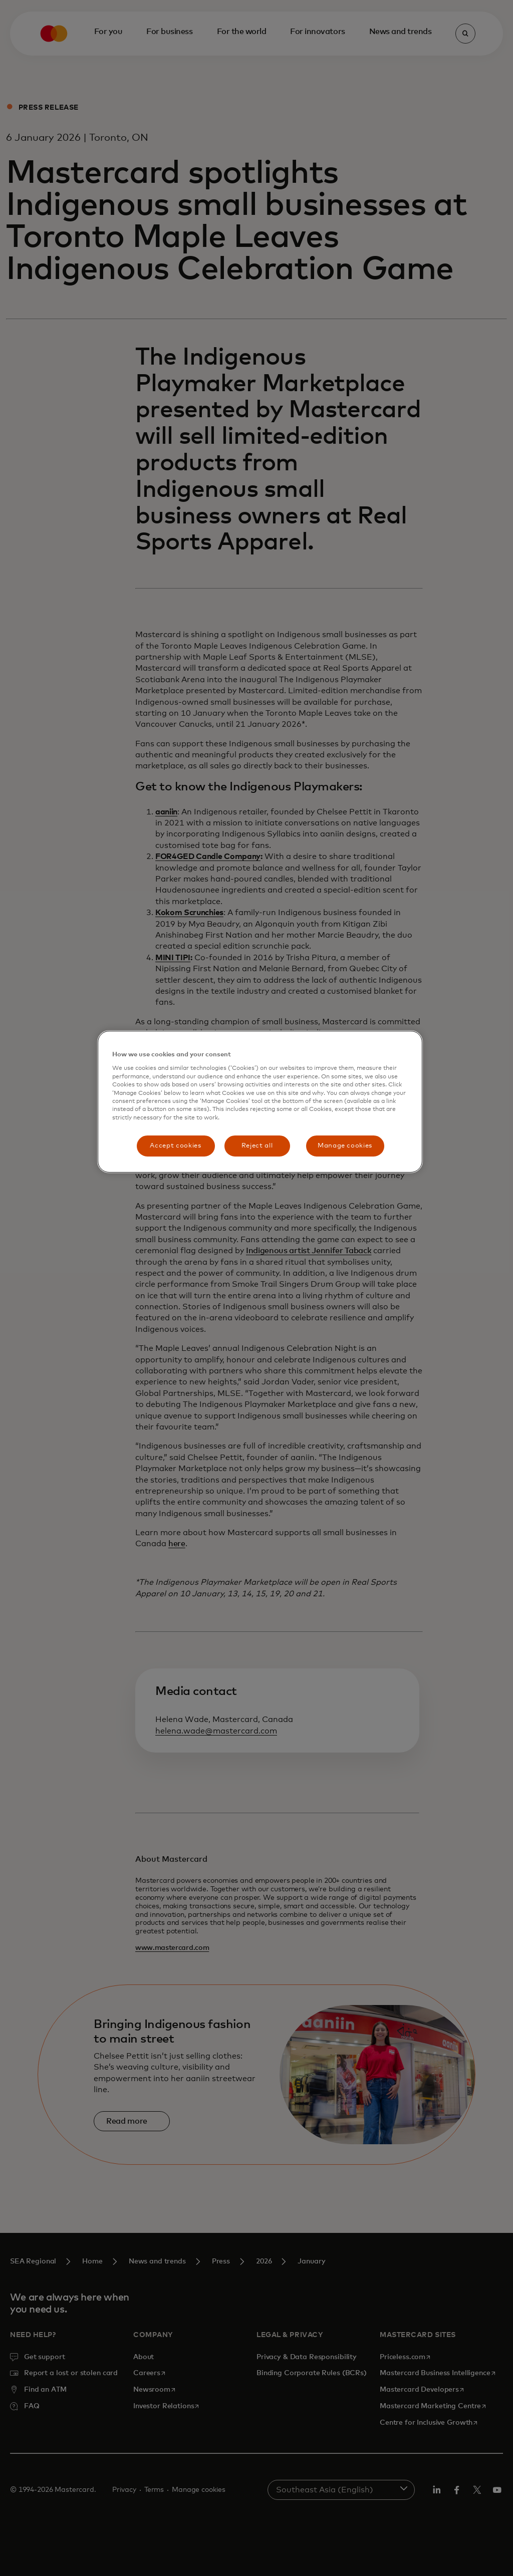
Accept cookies (175, 1145)
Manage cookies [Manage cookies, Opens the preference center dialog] (345, 1145)
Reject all (257, 1145)
